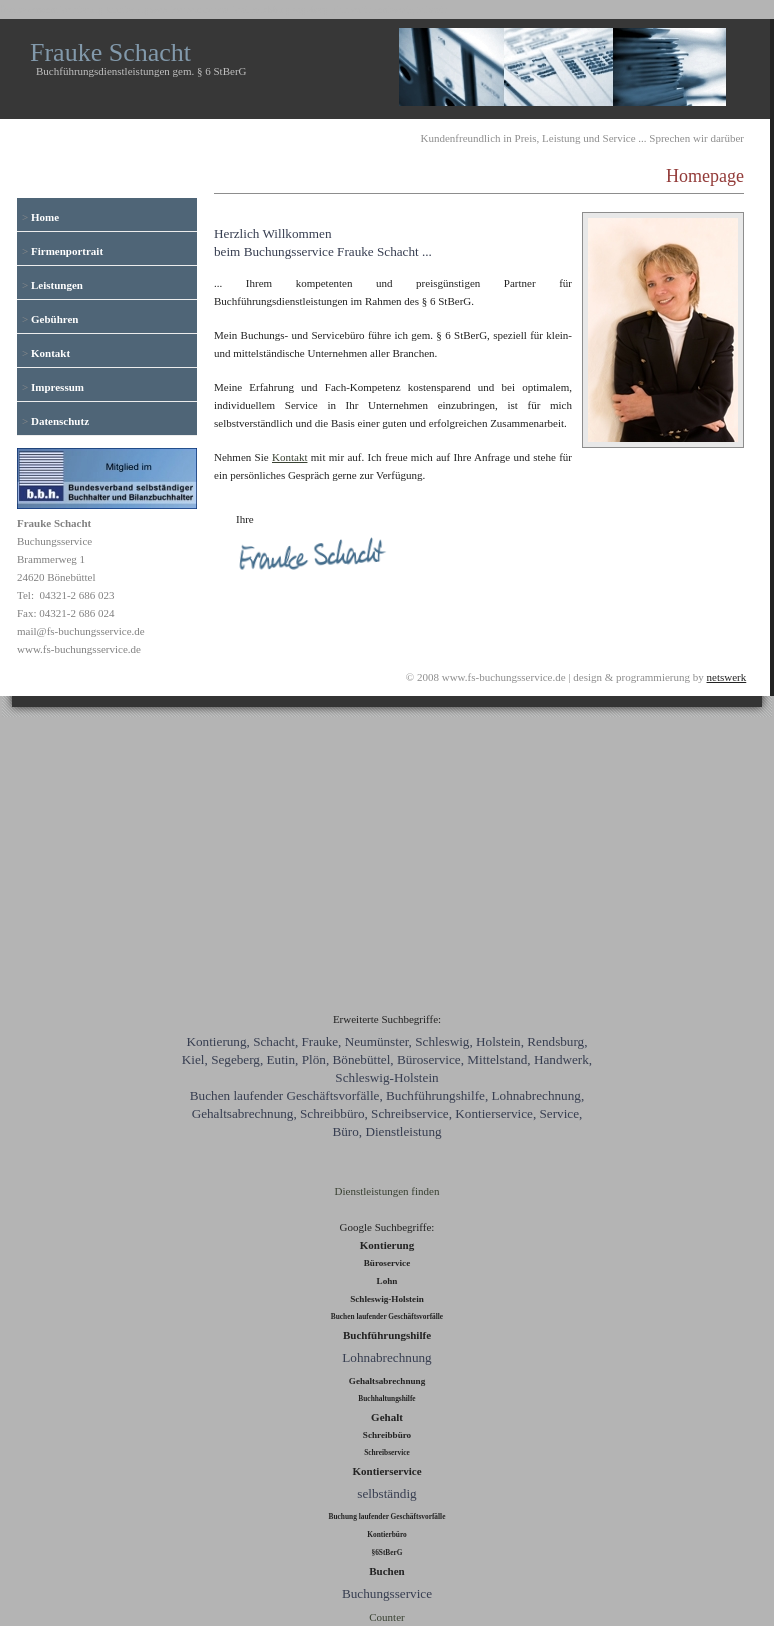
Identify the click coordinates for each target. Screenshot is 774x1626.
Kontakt (50, 353)
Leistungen (57, 285)
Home (45, 217)
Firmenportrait (67, 251)
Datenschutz (60, 421)
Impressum (57, 387)
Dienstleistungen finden (387, 1191)
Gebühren (54, 319)
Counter (386, 1617)
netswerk (727, 677)
